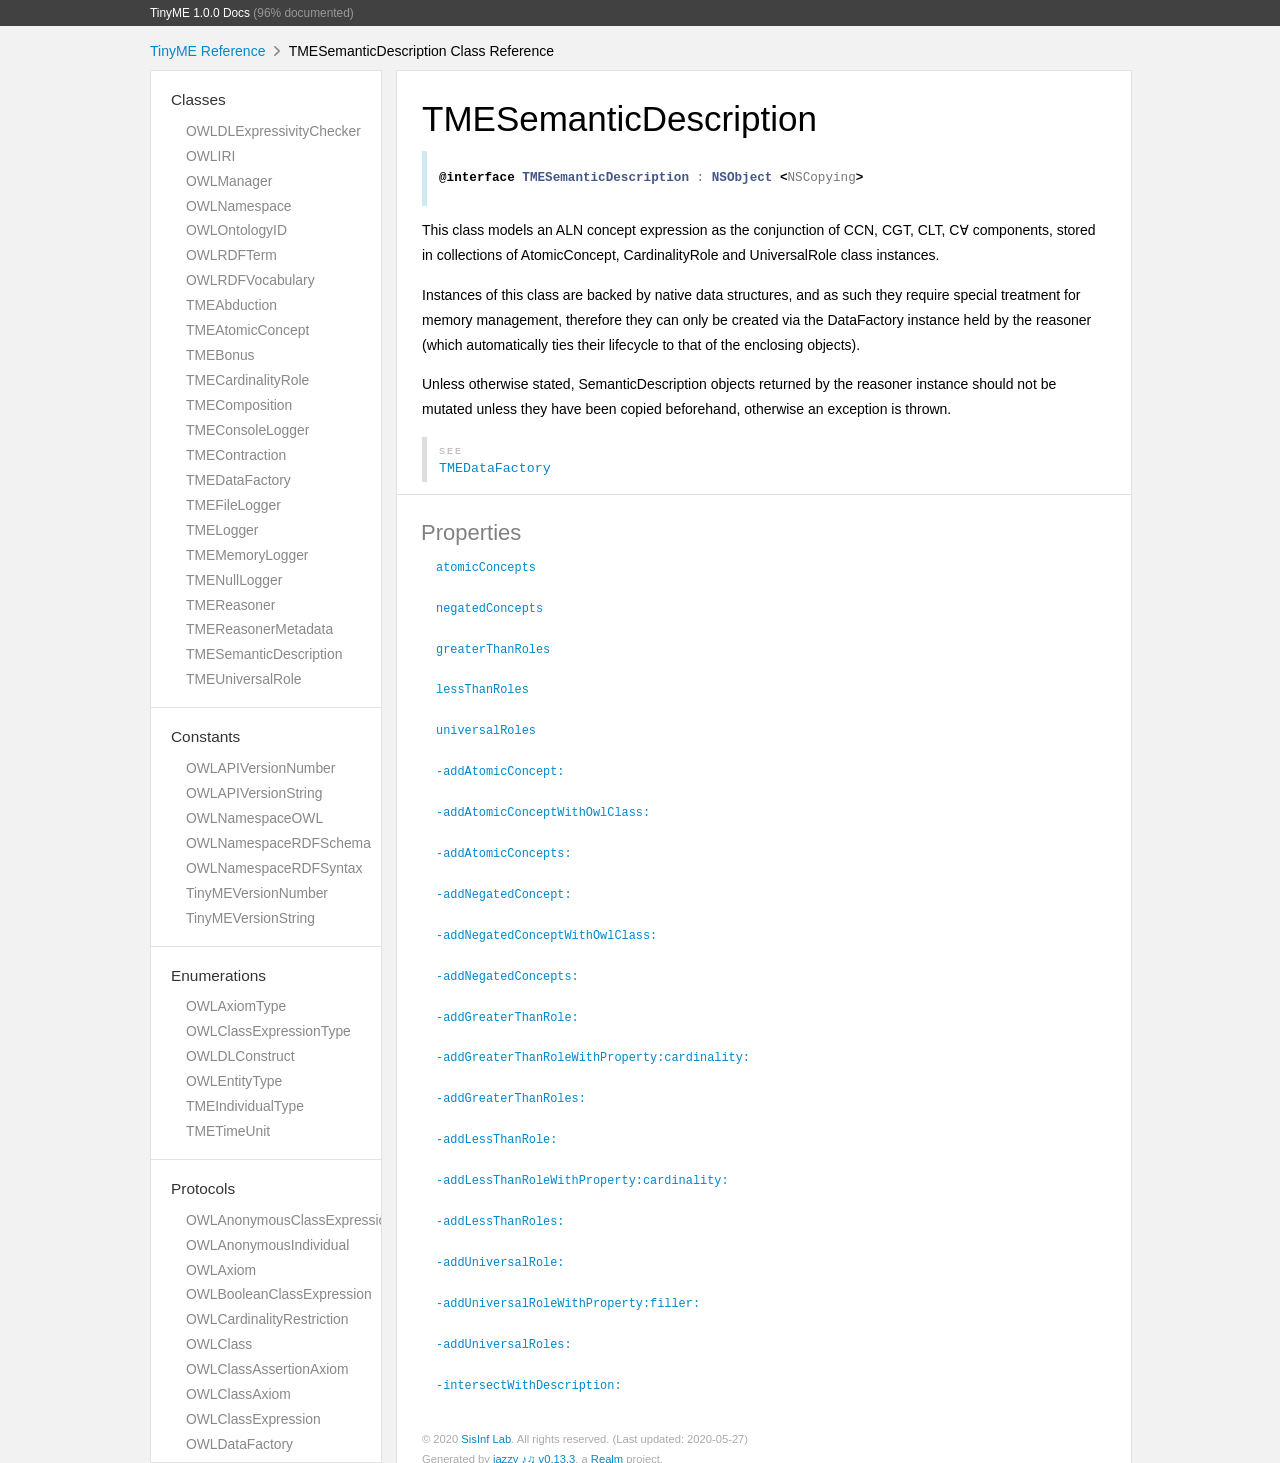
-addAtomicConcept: (508, 769)
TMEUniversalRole (244, 679)
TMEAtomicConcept (247, 330)
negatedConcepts (498, 610)
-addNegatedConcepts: (516, 969)
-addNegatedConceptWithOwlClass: (555, 929)
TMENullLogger (234, 580)
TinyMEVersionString (250, 918)
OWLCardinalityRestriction (267, 1319)
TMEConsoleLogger (247, 430)
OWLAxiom (221, 1270)
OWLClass (219, 1344)
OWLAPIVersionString (254, 793)
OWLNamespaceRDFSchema (278, 843)
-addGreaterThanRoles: (519, 1088)
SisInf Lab (486, 1422)
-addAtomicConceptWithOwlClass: (551, 809)
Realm (607, 1442)
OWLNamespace (239, 206)
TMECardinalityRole (247, 380)
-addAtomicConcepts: (512, 849)
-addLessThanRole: (505, 1128)
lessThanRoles (491, 689)
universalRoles (494, 729)
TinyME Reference (207, 51)
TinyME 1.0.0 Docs (200, 13)
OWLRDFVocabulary (250, 280)
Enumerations (218, 975)
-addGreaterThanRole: (516, 1009)
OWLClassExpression (253, 1419)
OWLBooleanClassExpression (279, 1294)
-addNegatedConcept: (512, 889)
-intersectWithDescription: (537, 1368)
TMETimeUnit (228, 1131)
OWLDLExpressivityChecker (273, 131)
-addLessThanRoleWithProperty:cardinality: (591, 1168)
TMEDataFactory (238, 480)
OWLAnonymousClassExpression (290, 1220)
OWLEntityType (234, 1081)
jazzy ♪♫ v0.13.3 (534, 1442)
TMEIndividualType (245, 1106)
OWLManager (229, 181)
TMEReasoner (230, 605)
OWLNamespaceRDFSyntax (274, 868)
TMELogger (222, 530)
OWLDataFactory (239, 1444)
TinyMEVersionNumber (257, 893)
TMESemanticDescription (264, 654)
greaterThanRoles (501, 650)
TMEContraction (236, 455)
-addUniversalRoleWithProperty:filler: (576, 1288)
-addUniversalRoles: (512, 1328)
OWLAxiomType (236, 1006)
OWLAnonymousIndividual (267, 1245)
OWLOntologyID (236, 230)
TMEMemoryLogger (247, 555)
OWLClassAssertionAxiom (267, 1369)
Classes (198, 99)
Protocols (203, 1188)
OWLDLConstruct (240, 1056)
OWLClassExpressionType (268, 1031)
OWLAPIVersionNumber (260, 768)
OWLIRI (210, 156)
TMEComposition (239, 405)
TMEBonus (220, 355)
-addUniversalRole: (508, 1248)
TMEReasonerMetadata (259, 629)
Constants (205, 736)
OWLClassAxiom (238, 1394)
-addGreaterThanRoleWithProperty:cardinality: (601, 1048)
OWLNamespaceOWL (254, 818)
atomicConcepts (494, 570)
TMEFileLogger (233, 505)
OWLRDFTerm (231, 255)
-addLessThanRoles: (508, 1208)
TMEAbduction (231, 305)
